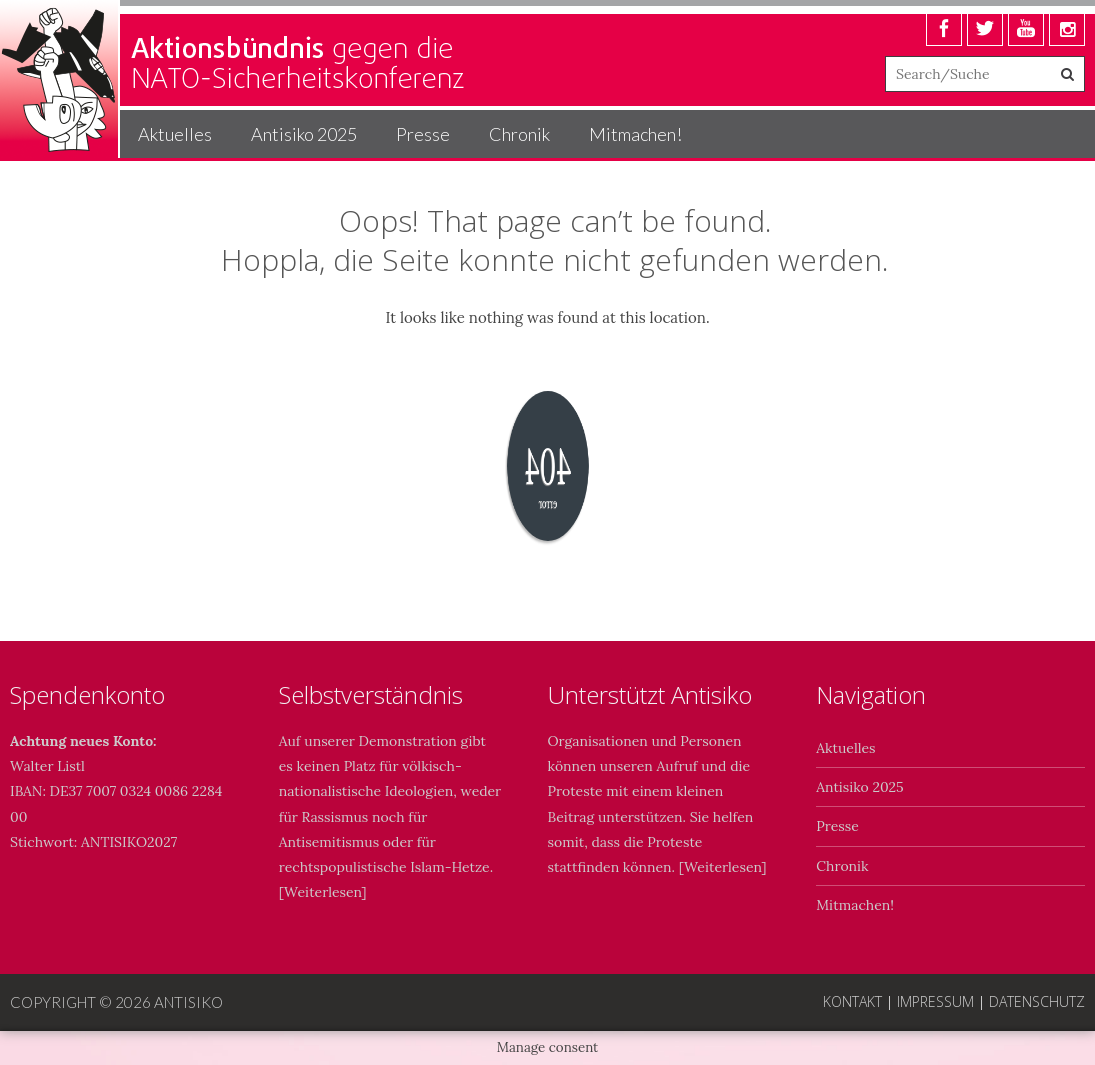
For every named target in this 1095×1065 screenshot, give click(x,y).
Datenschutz (1037, 1001)
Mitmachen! (635, 134)
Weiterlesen (322, 892)
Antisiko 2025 (304, 134)
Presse (423, 134)
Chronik (519, 134)
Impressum (935, 1001)
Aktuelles (175, 134)
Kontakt (852, 1001)
